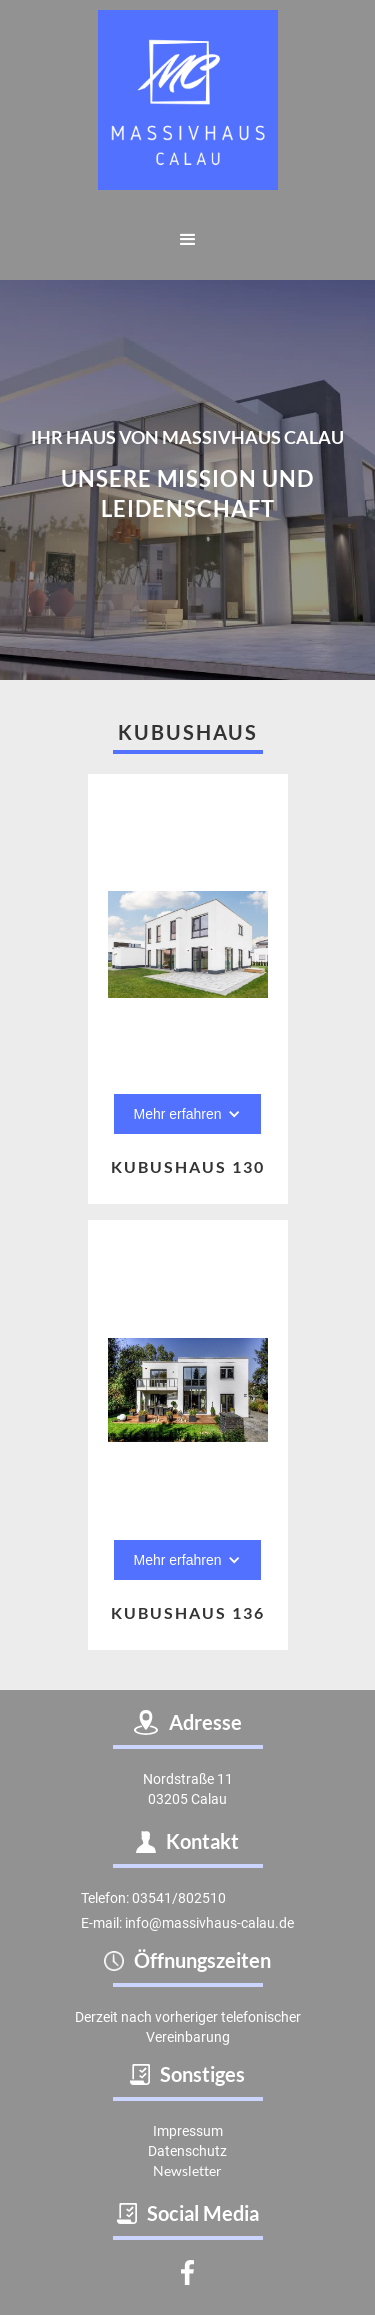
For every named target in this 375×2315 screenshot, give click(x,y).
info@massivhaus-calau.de (209, 1923)
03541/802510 (179, 1898)
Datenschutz (187, 2151)
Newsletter (187, 2170)
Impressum (188, 2131)
